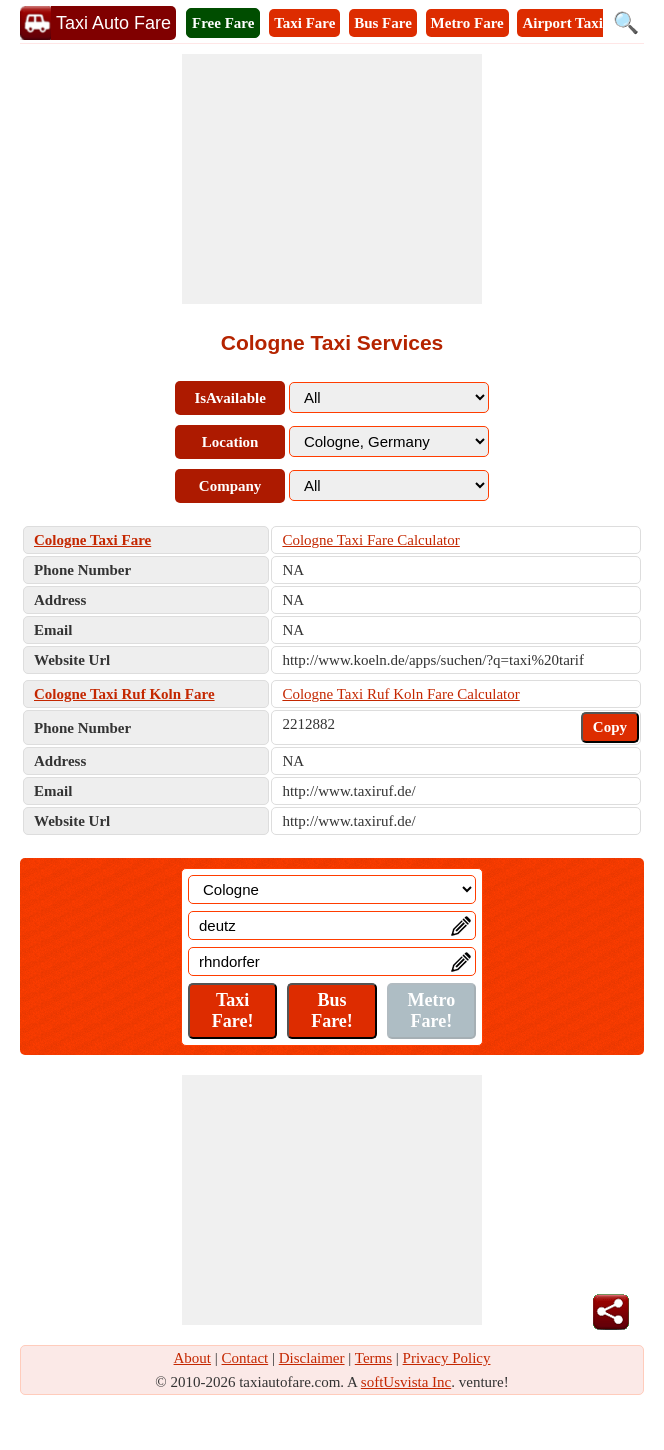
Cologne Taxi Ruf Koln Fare (124, 694)
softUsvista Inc (406, 1382)
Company (230, 486)
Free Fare (223, 23)
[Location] (332, 889)
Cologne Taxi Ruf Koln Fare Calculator (400, 694)
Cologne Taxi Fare (92, 540)
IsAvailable (229, 398)
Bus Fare (383, 23)
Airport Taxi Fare (579, 23)
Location (230, 442)
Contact (245, 1358)
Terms (373, 1358)
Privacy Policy (447, 1358)
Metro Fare (467, 23)
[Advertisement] (332, 179)
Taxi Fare (304, 23)
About (193, 1358)
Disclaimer (312, 1358)
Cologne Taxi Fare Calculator (370, 540)
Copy (610, 727)
